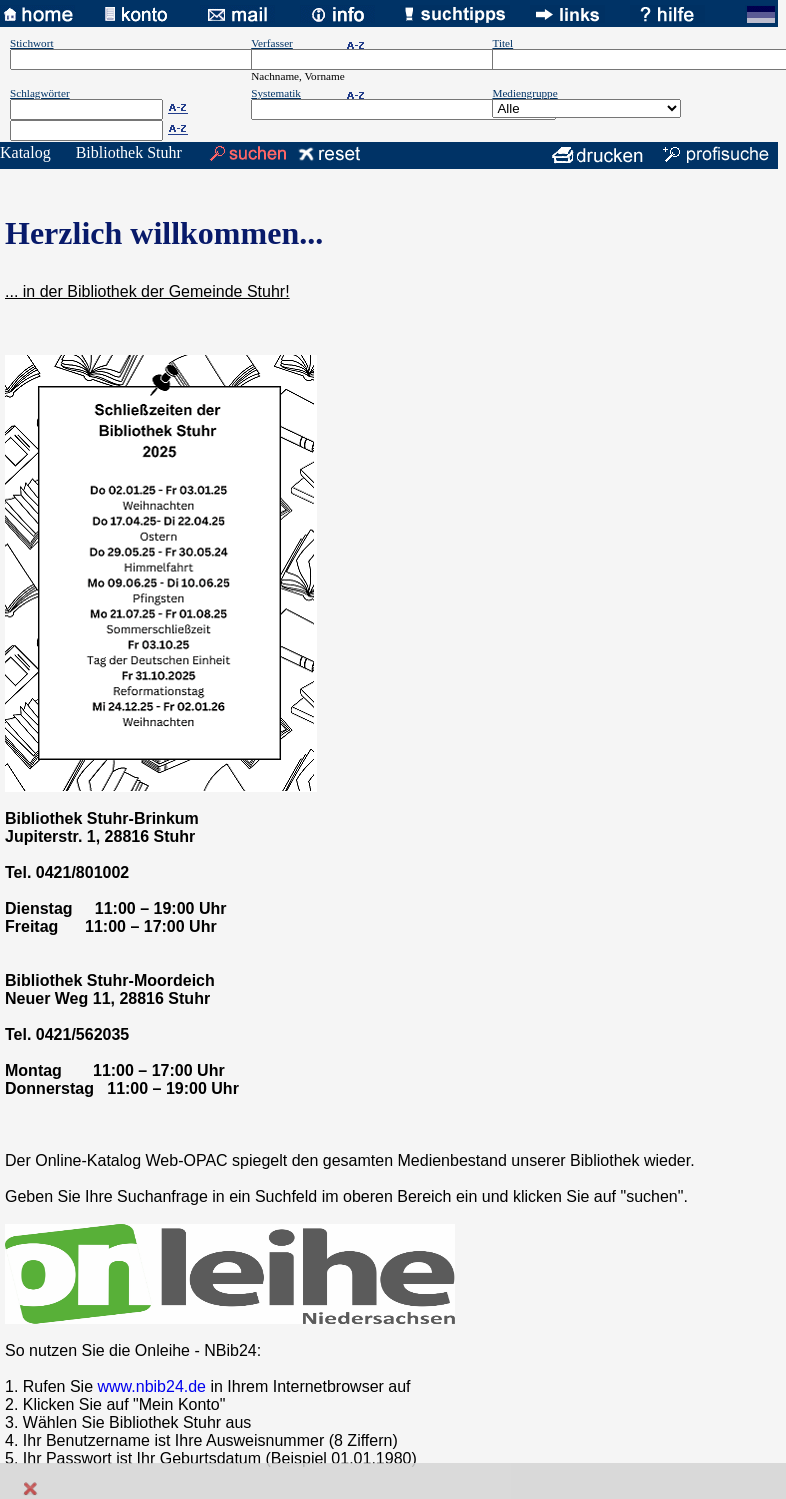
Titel (502, 43)
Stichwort (32, 43)
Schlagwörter (40, 93)
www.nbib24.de (152, 1386)
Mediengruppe (524, 93)
